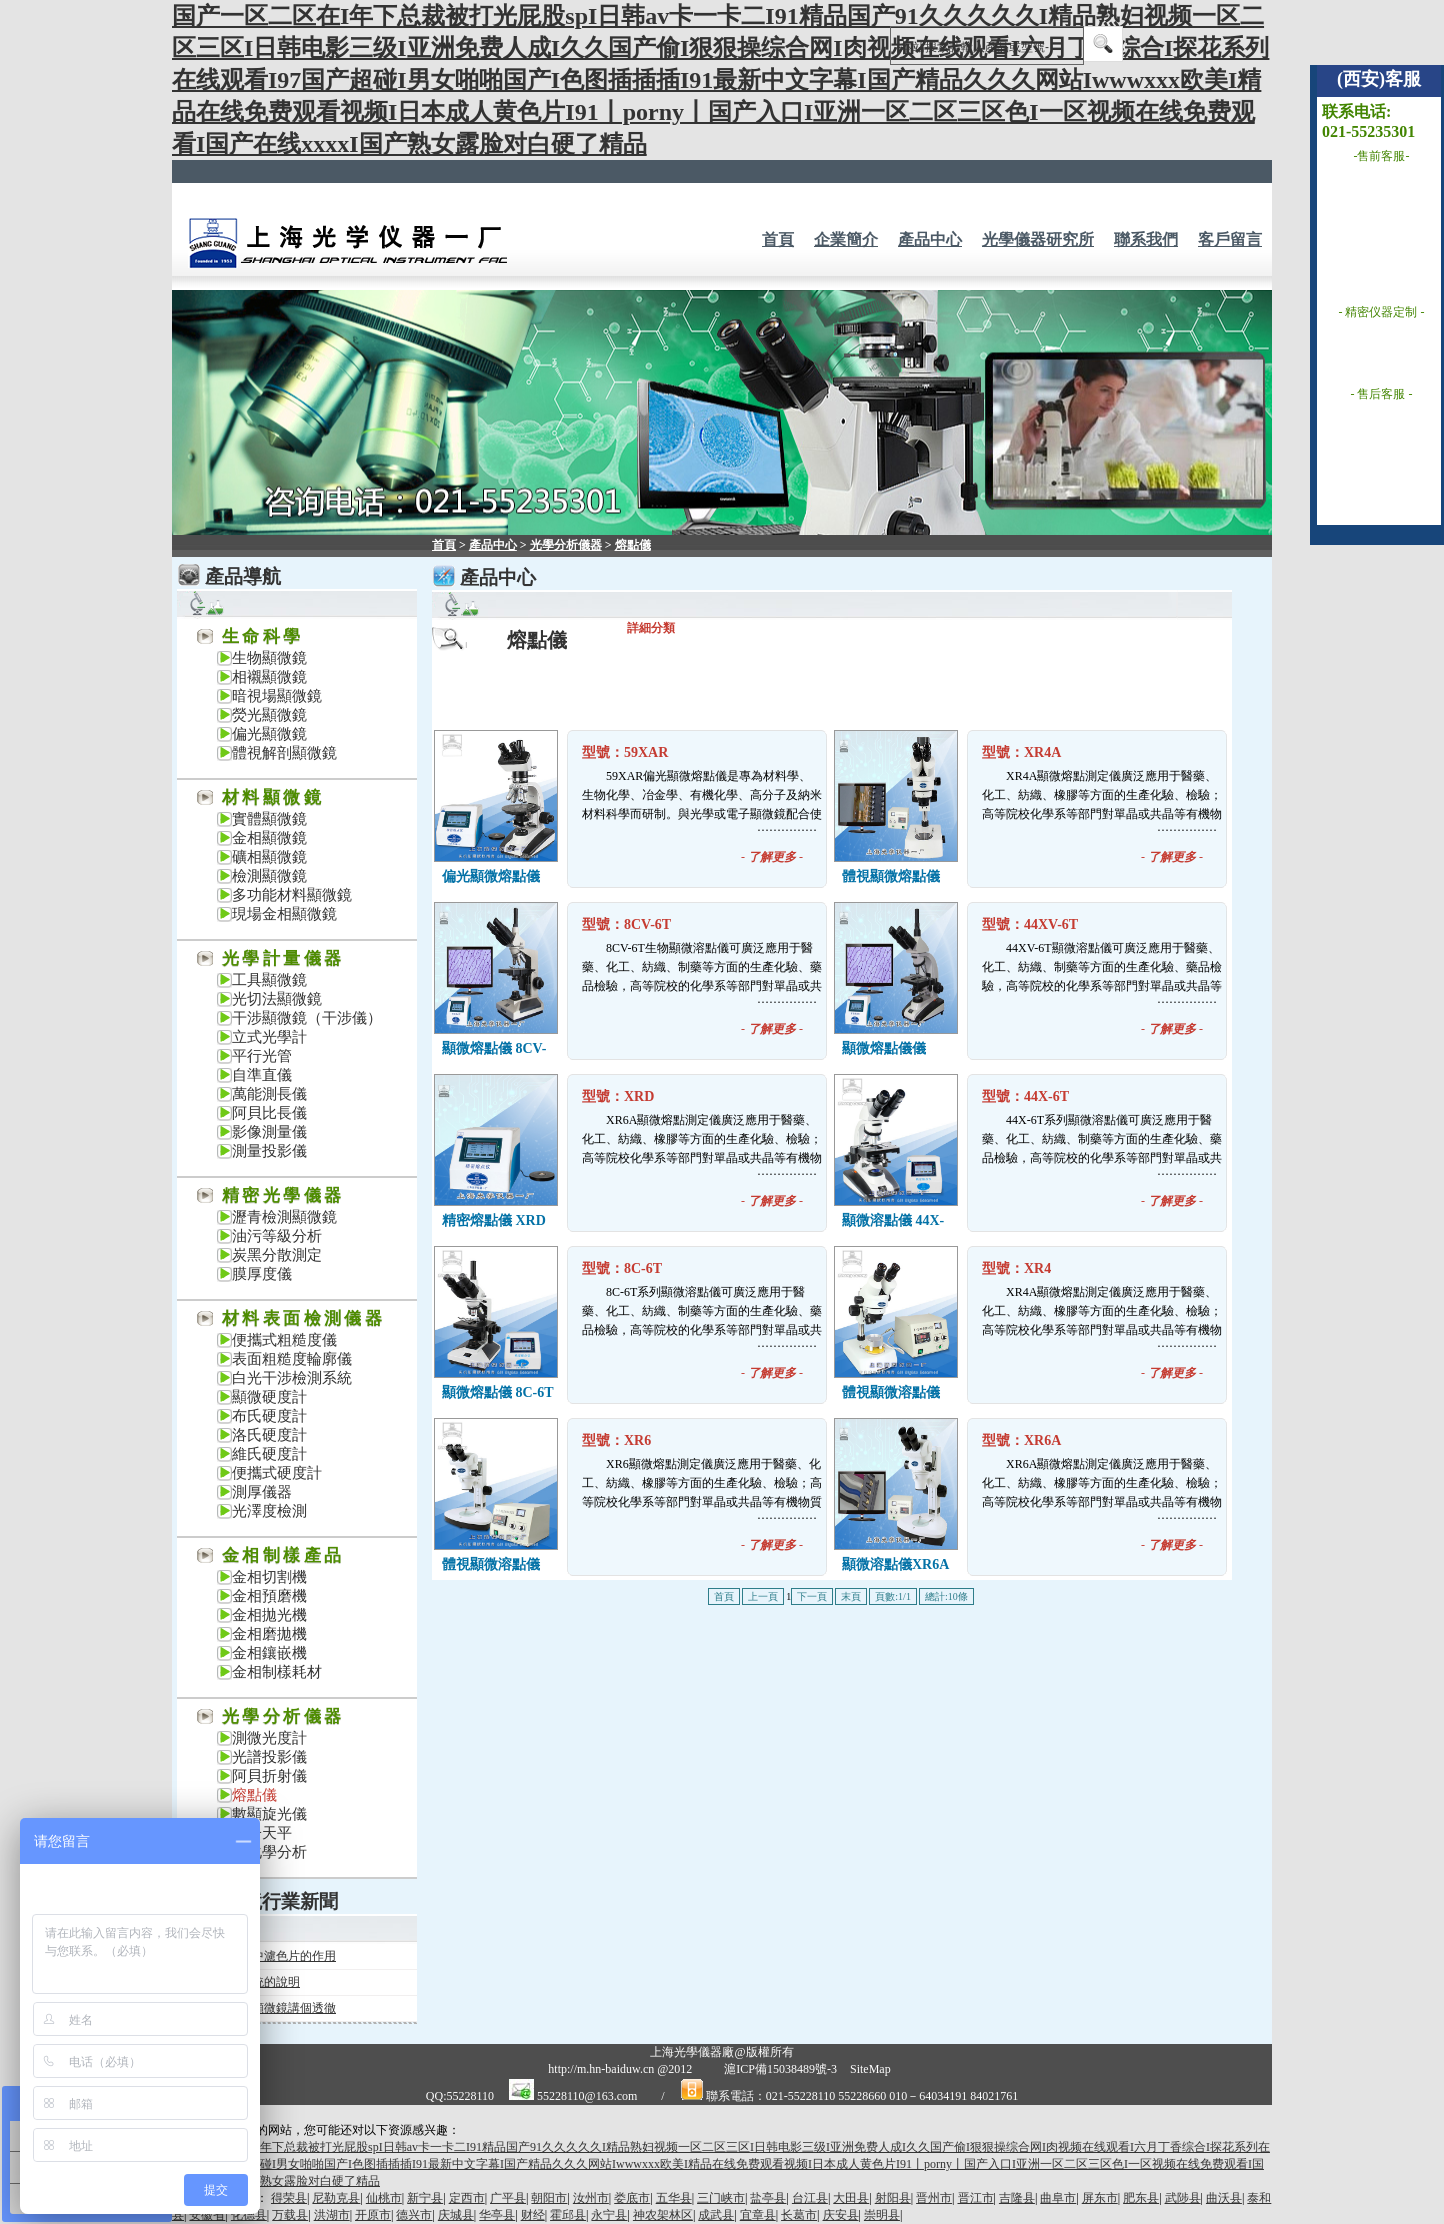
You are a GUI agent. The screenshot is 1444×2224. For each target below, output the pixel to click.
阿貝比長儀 (269, 1113)
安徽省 (207, 2215)
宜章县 (758, 2215)
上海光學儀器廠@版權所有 (721, 2052)
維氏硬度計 (269, 1454)
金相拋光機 (269, 1615)
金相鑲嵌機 (269, 1653)
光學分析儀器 (283, 1716)
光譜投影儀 (269, 1757)
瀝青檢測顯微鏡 (284, 1217)
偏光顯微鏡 (269, 734)
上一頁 (763, 1596)
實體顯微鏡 (269, 819)
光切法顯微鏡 (277, 999)
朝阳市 (549, 2198)
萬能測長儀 (269, 1094)
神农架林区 (663, 2215)
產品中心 (930, 239)
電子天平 (262, 1833)
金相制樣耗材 (277, 1672)
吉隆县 (1017, 2198)
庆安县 (841, 2215)
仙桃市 (384, 2198)
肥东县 (1141, 2198)
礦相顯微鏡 (269, 857)
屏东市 (1100, 2198)
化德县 (249, 2215)
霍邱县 (568, 2215)
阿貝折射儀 (269, 1776)
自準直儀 (262, 1075)
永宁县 (609, 2215)
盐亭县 (768, 2198)
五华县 (674, 2198)
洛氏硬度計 (269, 1435)
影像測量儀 (269, 1132)
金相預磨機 (269, 1596)
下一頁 (812, 1596)
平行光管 (262, 1056)
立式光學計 (269, 1037)
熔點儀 (254, 1795)
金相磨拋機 (269, 1634)
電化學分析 (269, 1852)
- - (772, 857)
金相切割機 (269, 1577)
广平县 (508, 2198)
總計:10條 (946, 1596)
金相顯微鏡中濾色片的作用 (264, 1956)
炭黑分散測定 (277, 1255)
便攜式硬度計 (277, 1473)
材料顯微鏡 (273, 797)
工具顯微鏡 (269, 980)
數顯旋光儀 (269, 1814)
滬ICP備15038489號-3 (780, 2069)
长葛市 (799, 2215)
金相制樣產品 (283, 1555)
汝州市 (591, 2198)
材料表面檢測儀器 (303, 1318)
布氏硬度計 (269, 1416)
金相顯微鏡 (269, 838)
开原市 (373, 2215)
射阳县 (893, 2198)
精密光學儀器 (283, 1195)
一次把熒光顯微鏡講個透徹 (264, 2008)
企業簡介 (846, 239)
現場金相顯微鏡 (284, 914)
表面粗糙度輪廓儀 (292, 1359)
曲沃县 (1224, 2198)
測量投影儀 (269, 1151)
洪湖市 (332, 2215)
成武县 (716, 2215)
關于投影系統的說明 (246, 1982)
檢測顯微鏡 (269, 876)
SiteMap (870, 2069)
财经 (533, 2215)
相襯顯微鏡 (269, 677)
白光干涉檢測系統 (292, 1378)
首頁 (778, 239)
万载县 (290, 2215)
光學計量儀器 (283, 958)
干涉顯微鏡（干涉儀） (307, 1018)
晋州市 (934, 2198)
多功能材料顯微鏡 (292, 895)
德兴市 (414, 2215)
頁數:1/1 (893, 1596)
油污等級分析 (277, 1236)
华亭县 (497, 2215)
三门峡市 (721, 2198)
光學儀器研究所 (1038, 239)
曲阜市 (1058, 2198)
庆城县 (456, 2215)
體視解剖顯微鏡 (284, 753)
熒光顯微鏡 (269, 715)
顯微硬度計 (269, 1397)
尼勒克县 (336, 2198)
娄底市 (632, 2198)
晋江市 (976, 2198)
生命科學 (263, 636)
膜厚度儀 (262, 1274)
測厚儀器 (262, 1492)
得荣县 (289, 2198)
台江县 (810, 2198)
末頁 (851, 1596)
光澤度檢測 (269, 1511)
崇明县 (882, 2215)
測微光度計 (269, 1738)
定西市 (467, 2198)
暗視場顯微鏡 (277, 696)
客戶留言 (1230, 239)
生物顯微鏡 (269, 658)
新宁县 (425, 2198)
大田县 (851, 2198)
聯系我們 (1146, 239)
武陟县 (1183, 2198)
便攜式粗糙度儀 (284, 1340)
